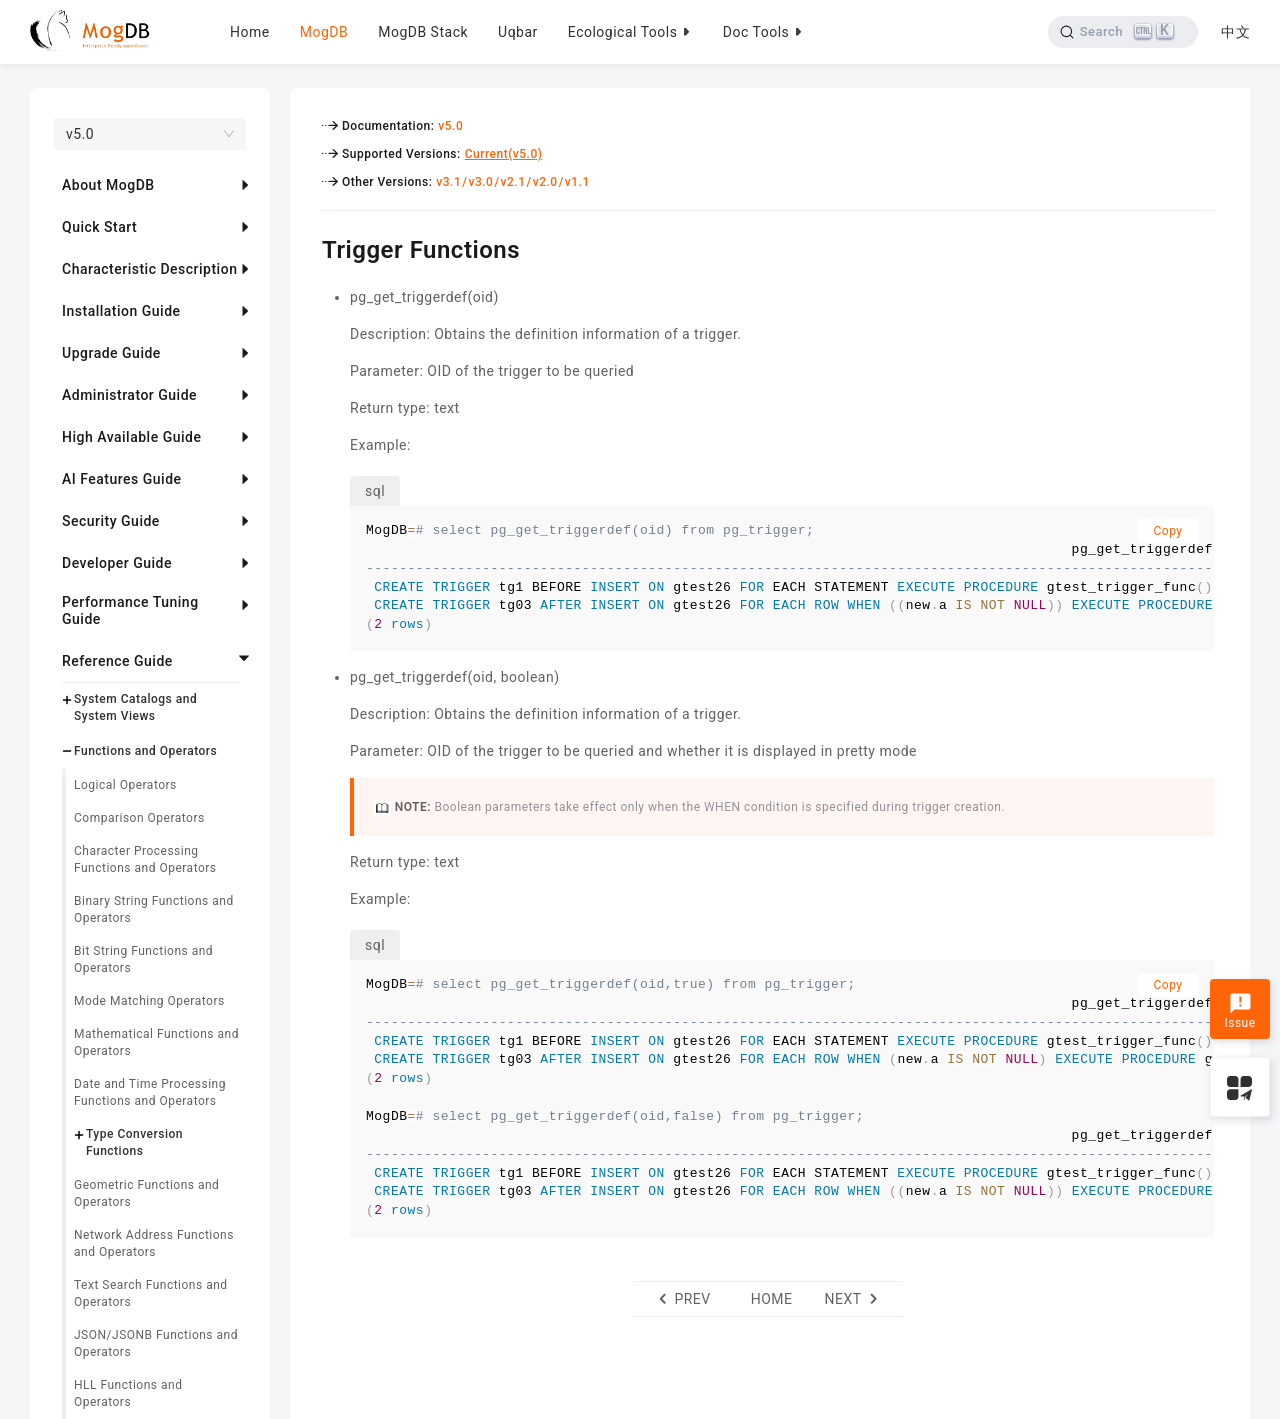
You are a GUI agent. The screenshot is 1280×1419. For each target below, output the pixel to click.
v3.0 (480, 182)
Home (250, 32)
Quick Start (99, 227)
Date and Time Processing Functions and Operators (150, 1092)
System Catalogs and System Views (135, 707)
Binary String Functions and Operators (154, 909)
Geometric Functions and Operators (146, 1193)
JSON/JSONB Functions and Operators (156, 1343)
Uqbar (518, 32)
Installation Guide (121, 311)
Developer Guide (117, 563)
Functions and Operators (145, 751)
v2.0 (545, 182)
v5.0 (450, 126)
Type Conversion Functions (134, 1142)
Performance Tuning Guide (130, 610)
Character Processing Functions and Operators (145, 859)
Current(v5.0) (504, 154)
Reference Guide (117, 661)
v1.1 (577, 182)
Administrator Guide (129, 395)
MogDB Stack (423, 32)
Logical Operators (125, 785)
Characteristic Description (149, 269)
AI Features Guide (122, 479)
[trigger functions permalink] (307, 247)
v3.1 (448, 182)
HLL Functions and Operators (128, 1393)
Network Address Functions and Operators (154, 1243)
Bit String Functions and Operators (143, 959)
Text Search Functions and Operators (151, 1293)
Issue (1239, 1011)
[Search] (1122, 32)
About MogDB (108, 185)
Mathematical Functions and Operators (156, 1042)
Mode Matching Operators (149, 1001)
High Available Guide (131, 437)
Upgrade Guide (111, 353)
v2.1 (513, 182)
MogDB (324, 32)
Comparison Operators (139, 818)
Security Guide (111, 521)
